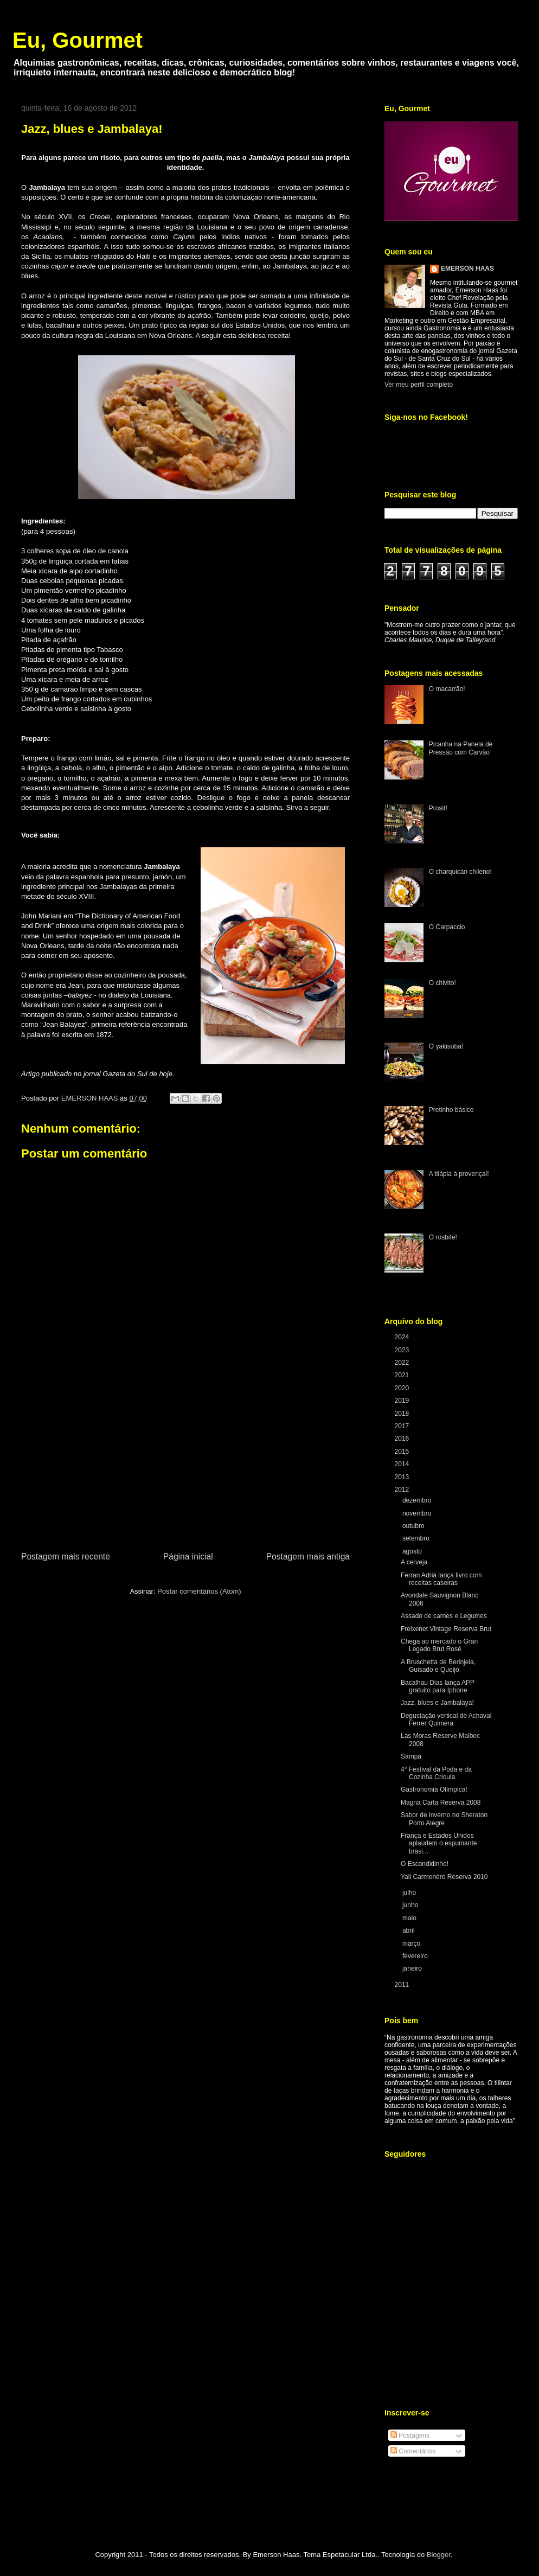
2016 (403, 1438)
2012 (403, 1489)
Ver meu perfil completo (418, 384)
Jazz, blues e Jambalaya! (437, 1702)
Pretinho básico (451, 1110)
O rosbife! (443, 1237)
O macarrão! (447, 689)
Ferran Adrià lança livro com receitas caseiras (441, 1579)
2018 (403, 1413)
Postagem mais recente (65, 1556)
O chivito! (442, 983)
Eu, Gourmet (77, 40)
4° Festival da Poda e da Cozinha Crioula (436, 1773)
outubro (414, 1526)
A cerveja (414, 1562)
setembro (416, 1538)
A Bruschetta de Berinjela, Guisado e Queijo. (438, 1665)
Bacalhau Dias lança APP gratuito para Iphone (437, 1686)
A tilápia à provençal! (459, 1174)
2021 (403, 1375)
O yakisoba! (446, 1046)
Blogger (439, 2555)
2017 (403, 1426)
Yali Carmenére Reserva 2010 (444, 1877)
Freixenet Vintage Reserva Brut (446, 1629)
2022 (403, 1362)
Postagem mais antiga (308, 1556)
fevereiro (415, 1956)
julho (410, 1892)
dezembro (417, 1500)
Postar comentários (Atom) (199, 1591)
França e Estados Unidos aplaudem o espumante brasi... (439, 1843)
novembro (417, 1513)
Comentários (412, 2451)
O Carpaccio (447, 927)
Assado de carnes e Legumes (444, 1616)
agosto (413, 1551)
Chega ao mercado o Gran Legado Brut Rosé (439, 1645)
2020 (403, 1388)
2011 (403, 1985)
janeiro (413, 1968)
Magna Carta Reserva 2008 (440, 1802)
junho (411, 1905)
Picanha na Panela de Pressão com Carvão (460, 748)
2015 (403, 1451)
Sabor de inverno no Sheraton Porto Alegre (444, 1818)
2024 (403, 1337)
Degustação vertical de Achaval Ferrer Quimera (446, 1719)
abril (409, 1930)
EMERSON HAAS (467, 268)
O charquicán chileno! (460, 871)
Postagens (409, 2435)
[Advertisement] (185, 1468)
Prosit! (438, 808)
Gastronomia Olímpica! (434, 1789)
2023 (403, 1350)
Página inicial (188, 1556)
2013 (403, 1477)
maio (410, 1918)
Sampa (411, 1756)
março (412, 1943)
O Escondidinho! (424, 1864)
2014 (403, 1464)
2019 (403, 1400)
